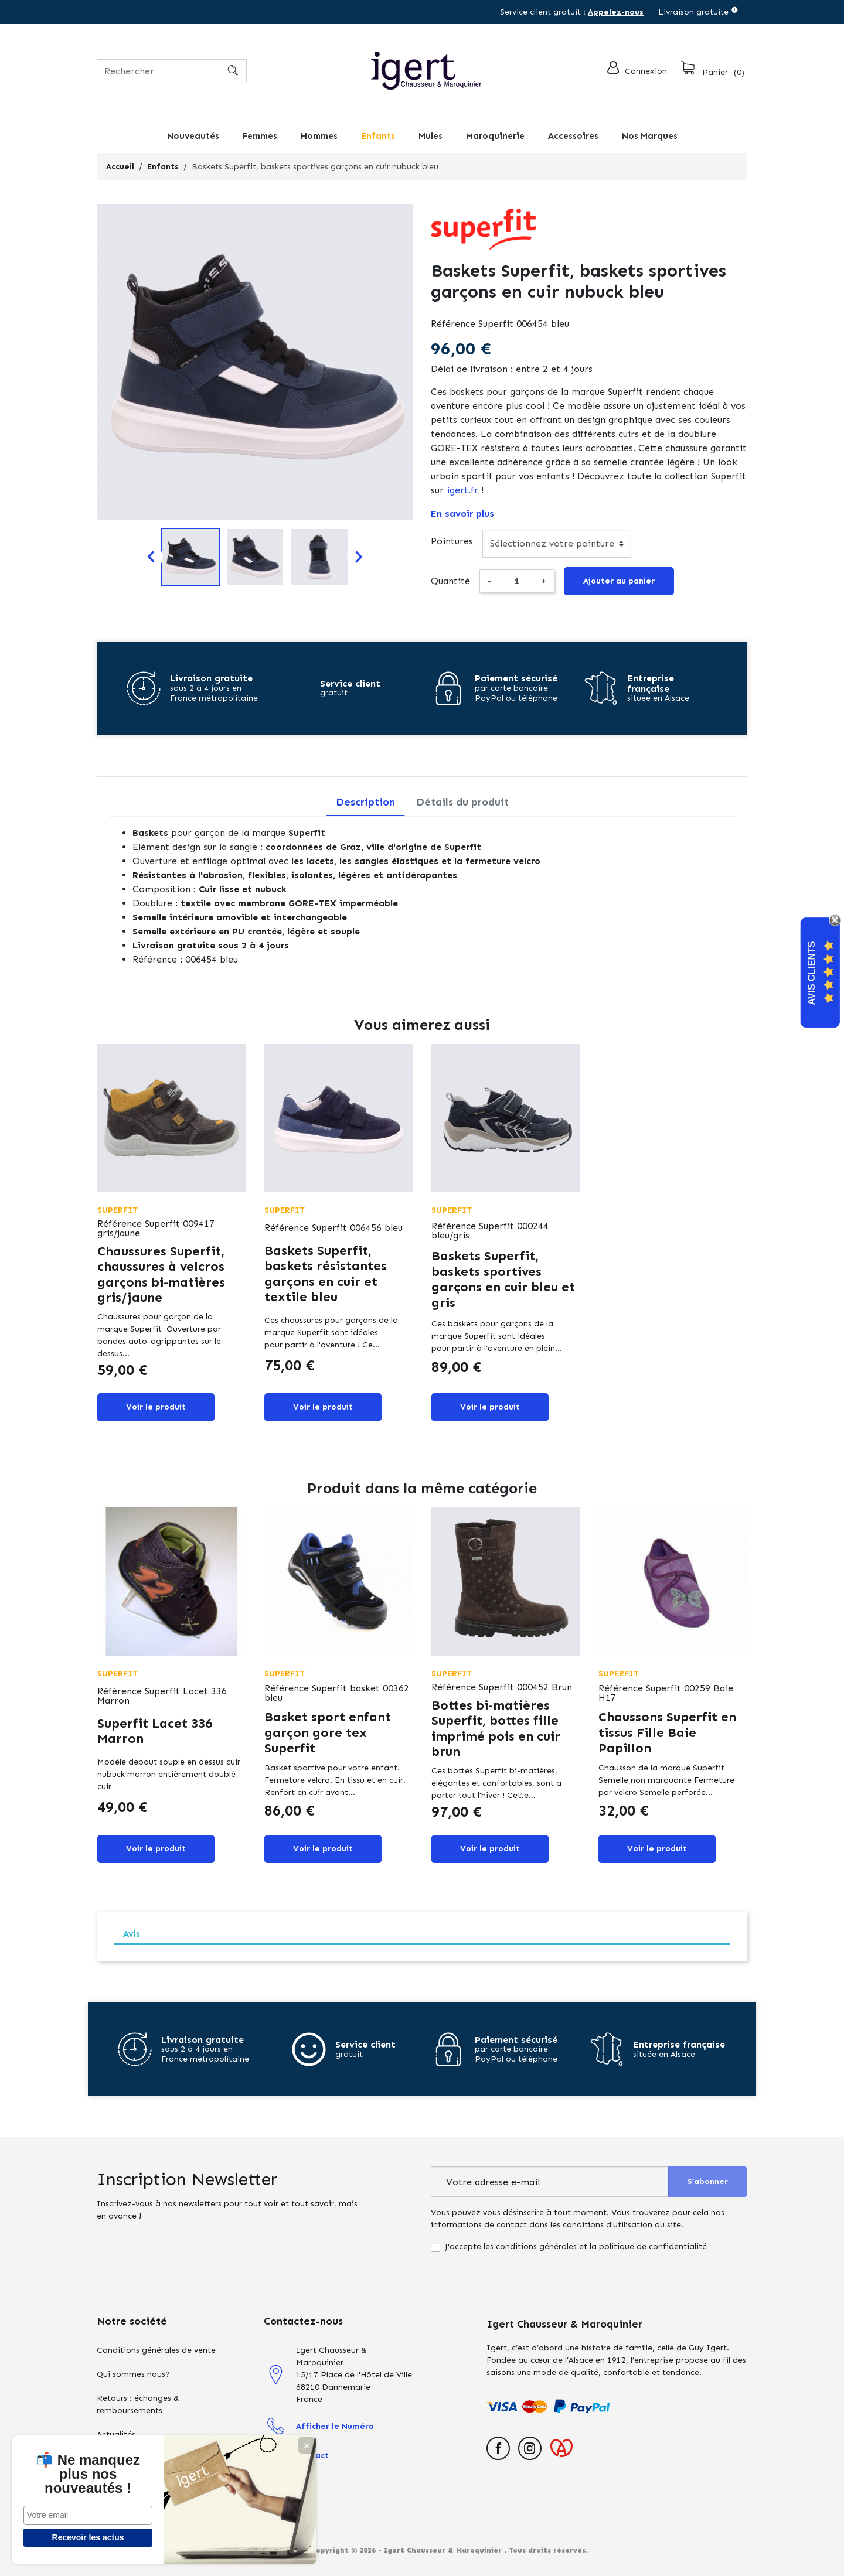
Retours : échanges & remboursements (138, 2404)
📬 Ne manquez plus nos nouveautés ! (88, 2474)
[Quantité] (516, 581)
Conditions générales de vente (156, 2350)
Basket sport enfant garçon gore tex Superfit (327, 1732)
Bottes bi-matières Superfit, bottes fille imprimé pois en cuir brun (495, 1728)
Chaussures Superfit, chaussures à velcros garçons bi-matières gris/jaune (161, 1274)
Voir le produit (156, 1407)
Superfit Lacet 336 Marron (154, 1730)
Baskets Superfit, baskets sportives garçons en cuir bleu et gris (503, 1279)
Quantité (450, 580)
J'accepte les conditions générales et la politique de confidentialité (576, 2246)
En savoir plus (462, 513)
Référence (453, 323)
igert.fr (462, 490)
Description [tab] (365, 802)
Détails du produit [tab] (462, 802)
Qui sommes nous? (133, 2374)
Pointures (452, 541)
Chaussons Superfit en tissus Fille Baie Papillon (667, 1732)
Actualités (116, 2434)
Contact (312, 2456)
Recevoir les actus (88, 2537)
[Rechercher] (172, 71)
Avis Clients (811, 973)
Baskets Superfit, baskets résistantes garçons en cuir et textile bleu (325, 1274)
